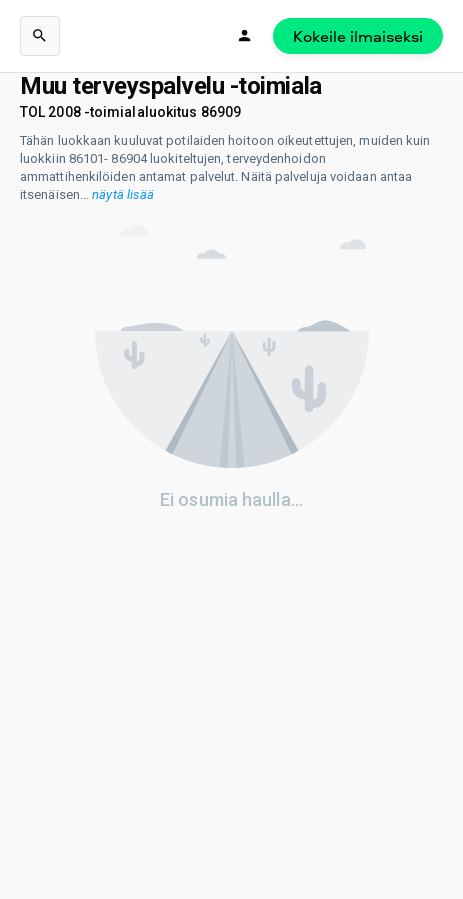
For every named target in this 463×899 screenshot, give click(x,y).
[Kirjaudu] (245, 36)
